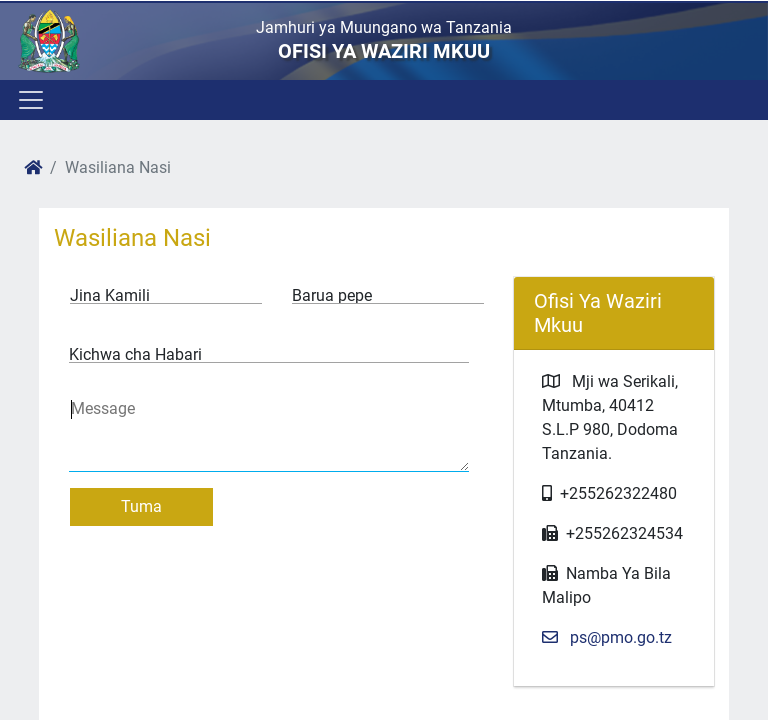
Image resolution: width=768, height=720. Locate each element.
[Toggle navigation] (29, 100)
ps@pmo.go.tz (607, 637)
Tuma (141, 506)
